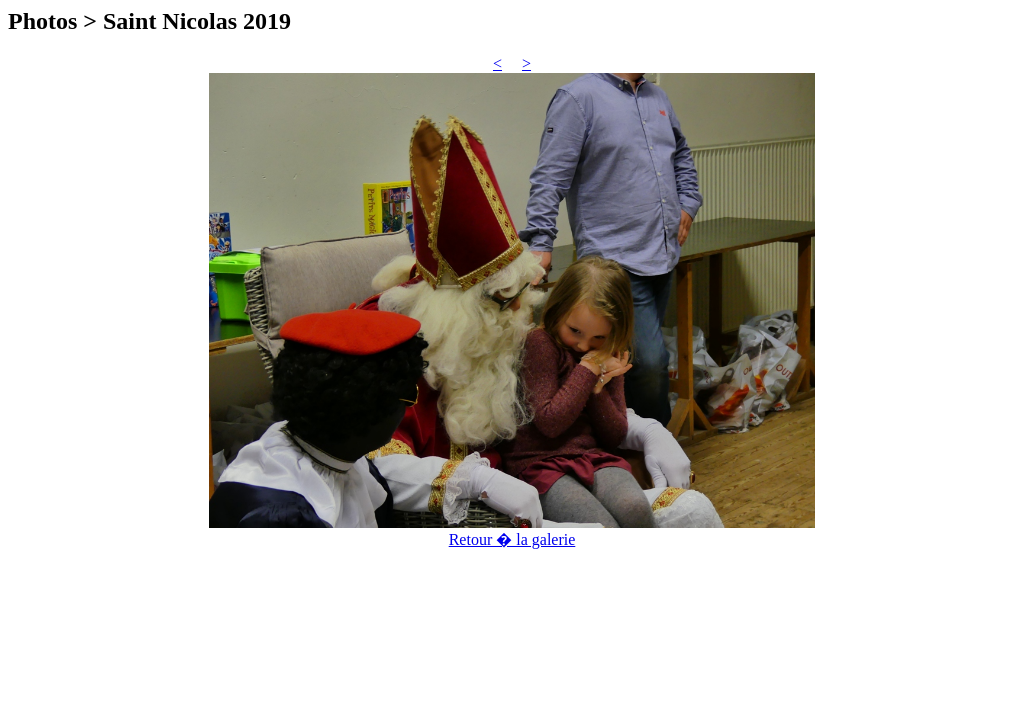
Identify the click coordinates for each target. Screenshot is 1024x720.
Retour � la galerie (512, 539)
